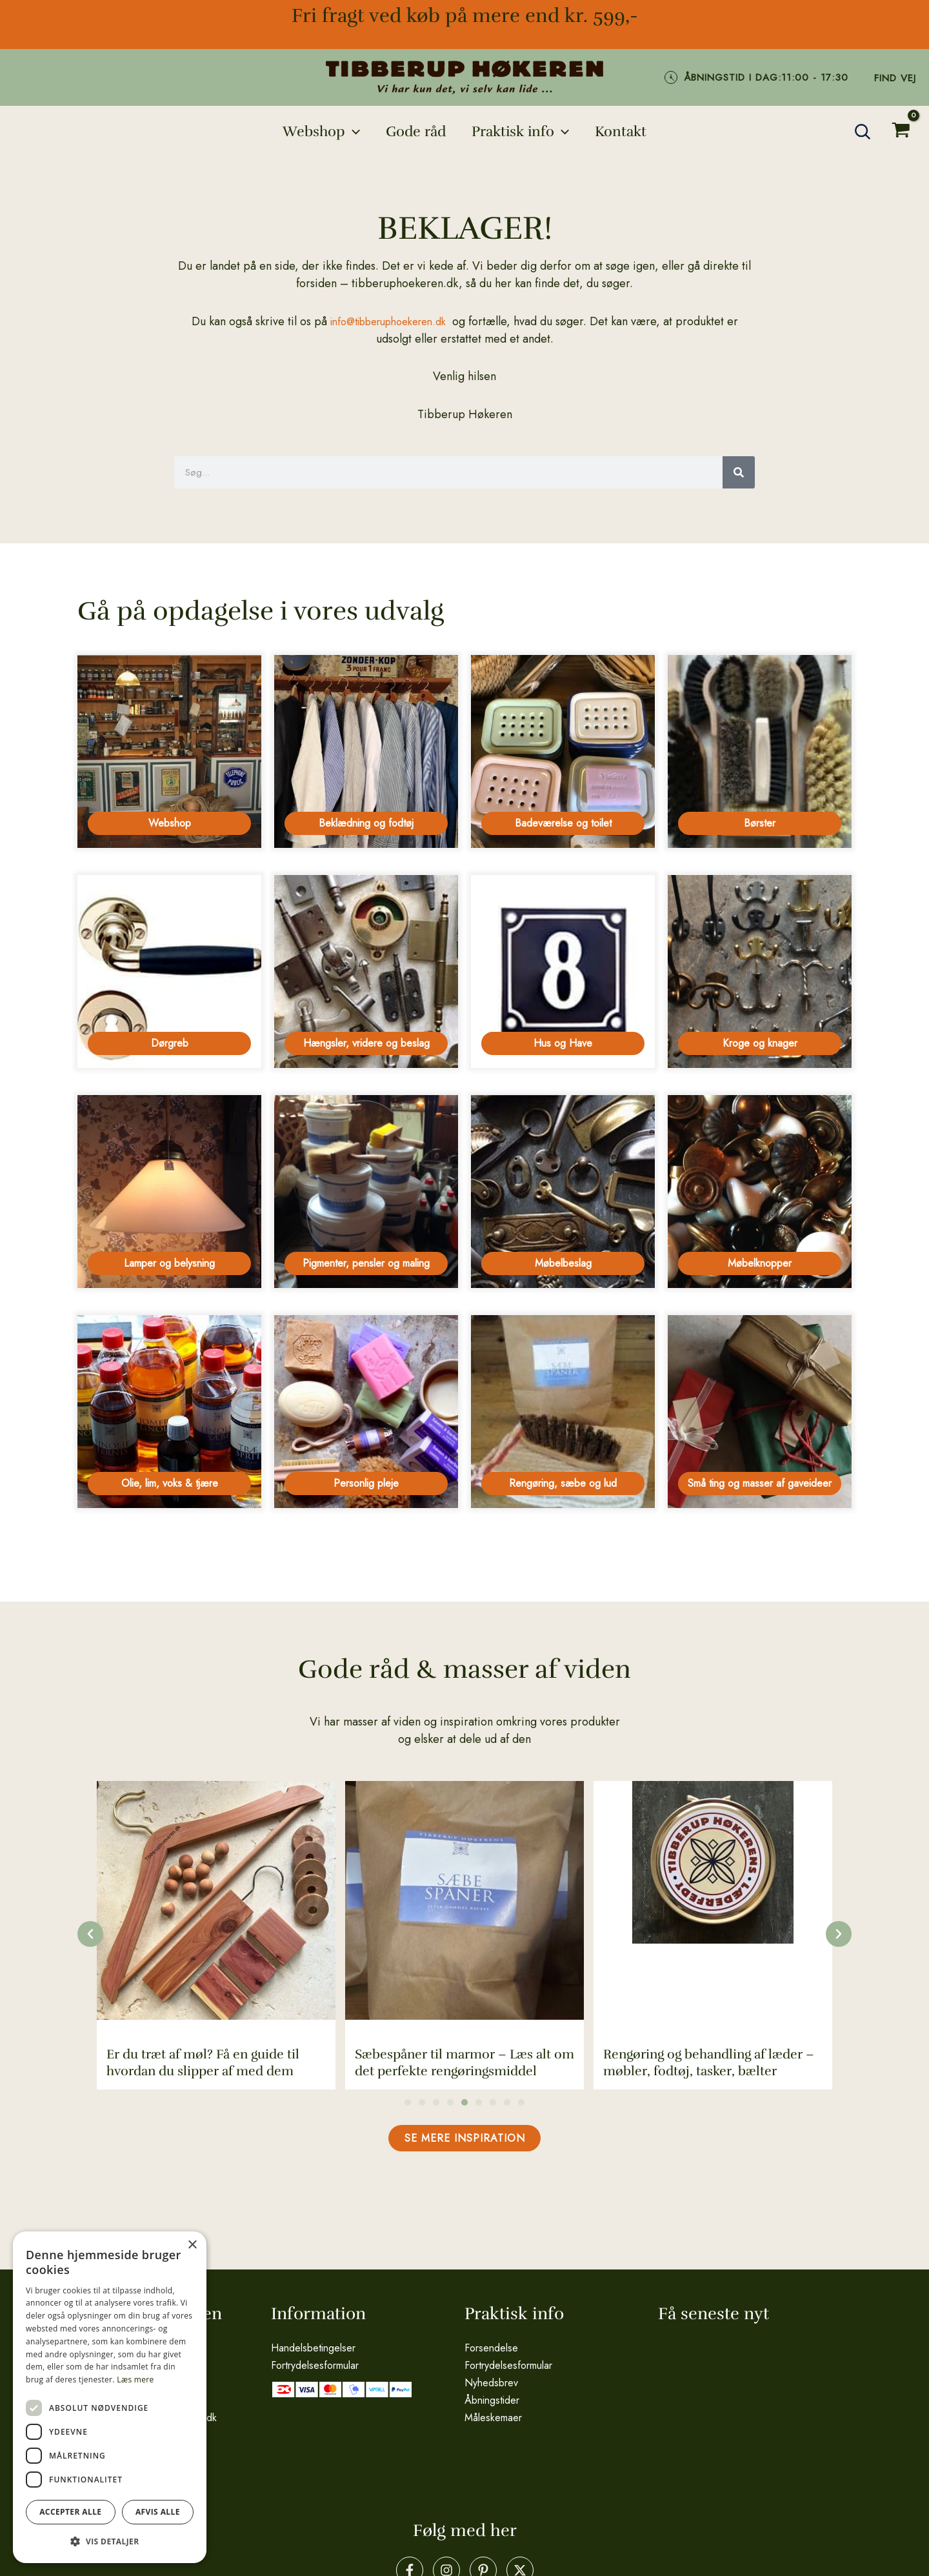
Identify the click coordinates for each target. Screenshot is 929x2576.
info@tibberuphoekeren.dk (388, 321)
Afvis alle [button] (157, 2511)
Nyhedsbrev (491, 2381)
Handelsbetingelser (313, 2346)
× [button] (192, 2245)
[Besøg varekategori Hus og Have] (563, 973)
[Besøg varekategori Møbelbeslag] (563, 1196)
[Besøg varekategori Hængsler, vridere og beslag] (366, 973)
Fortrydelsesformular (315, 2364)
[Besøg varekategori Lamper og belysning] (169, 1196)
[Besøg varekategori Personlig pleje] (366, 1418)
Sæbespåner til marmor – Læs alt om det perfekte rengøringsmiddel (464, 2071)
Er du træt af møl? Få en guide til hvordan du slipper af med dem (202, 2071)
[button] (317, 131)
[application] (348, 131)
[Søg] (739, 472)
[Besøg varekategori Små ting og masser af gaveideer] (760, 1418)
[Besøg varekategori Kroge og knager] (760, 973)
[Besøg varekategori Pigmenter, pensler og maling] (366, 1196)
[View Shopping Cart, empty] (901, 132)
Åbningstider (491, 2398)
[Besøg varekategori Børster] (760, 751)
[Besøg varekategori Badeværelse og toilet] (563, 751)
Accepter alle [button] (70, 2511)
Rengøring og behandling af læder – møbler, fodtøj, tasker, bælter (708, 2071)
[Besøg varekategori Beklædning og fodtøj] (366, 751)
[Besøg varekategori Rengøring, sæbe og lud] (563, 1418)
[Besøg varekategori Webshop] (169, 751)
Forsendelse (491, 2346)
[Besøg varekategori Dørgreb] (169, 973)
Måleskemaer (493, 2416)
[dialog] (109, 2397)
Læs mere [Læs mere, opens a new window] (135, 2379)
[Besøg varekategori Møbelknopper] (760, 1196)
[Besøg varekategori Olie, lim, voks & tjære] (169, 1418)
